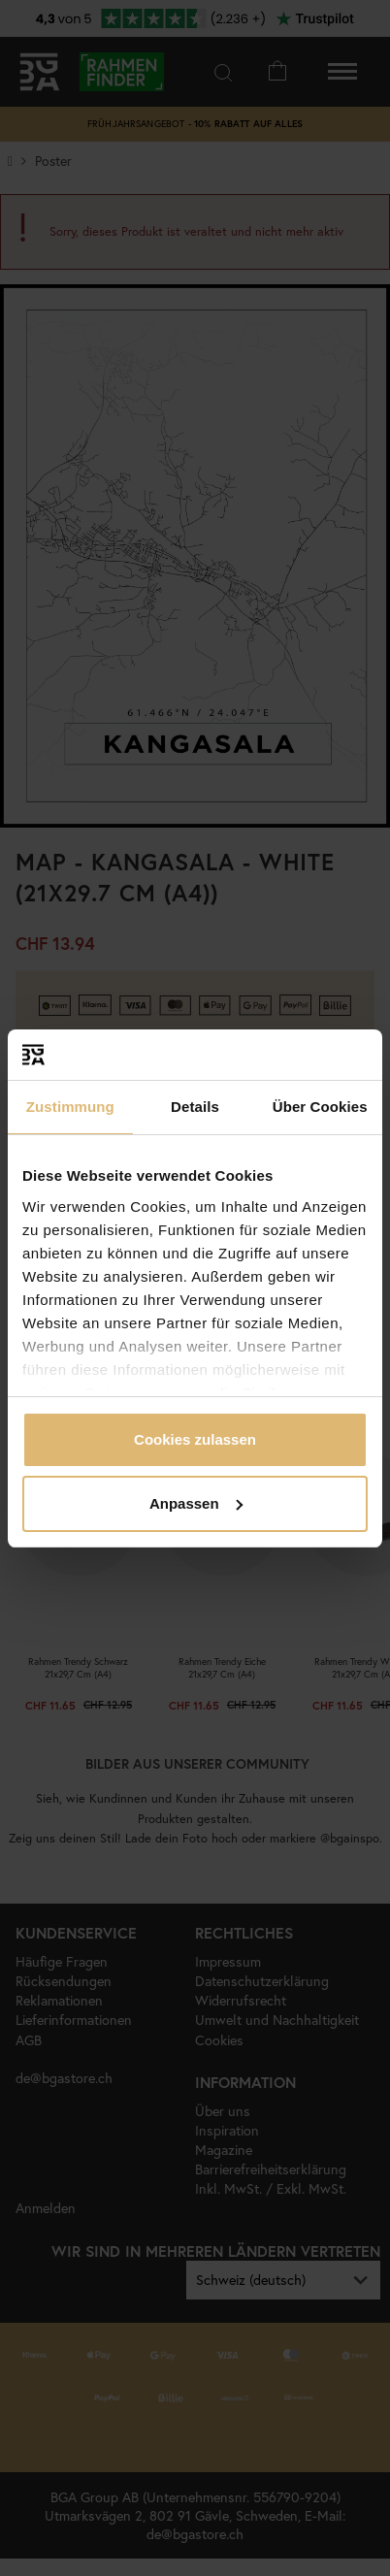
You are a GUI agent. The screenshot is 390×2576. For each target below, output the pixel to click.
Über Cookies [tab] (320, 1106)
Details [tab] (195, 1106)
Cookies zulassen (195, 1439)
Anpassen (196, 1503)
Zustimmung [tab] (70, 1106)
